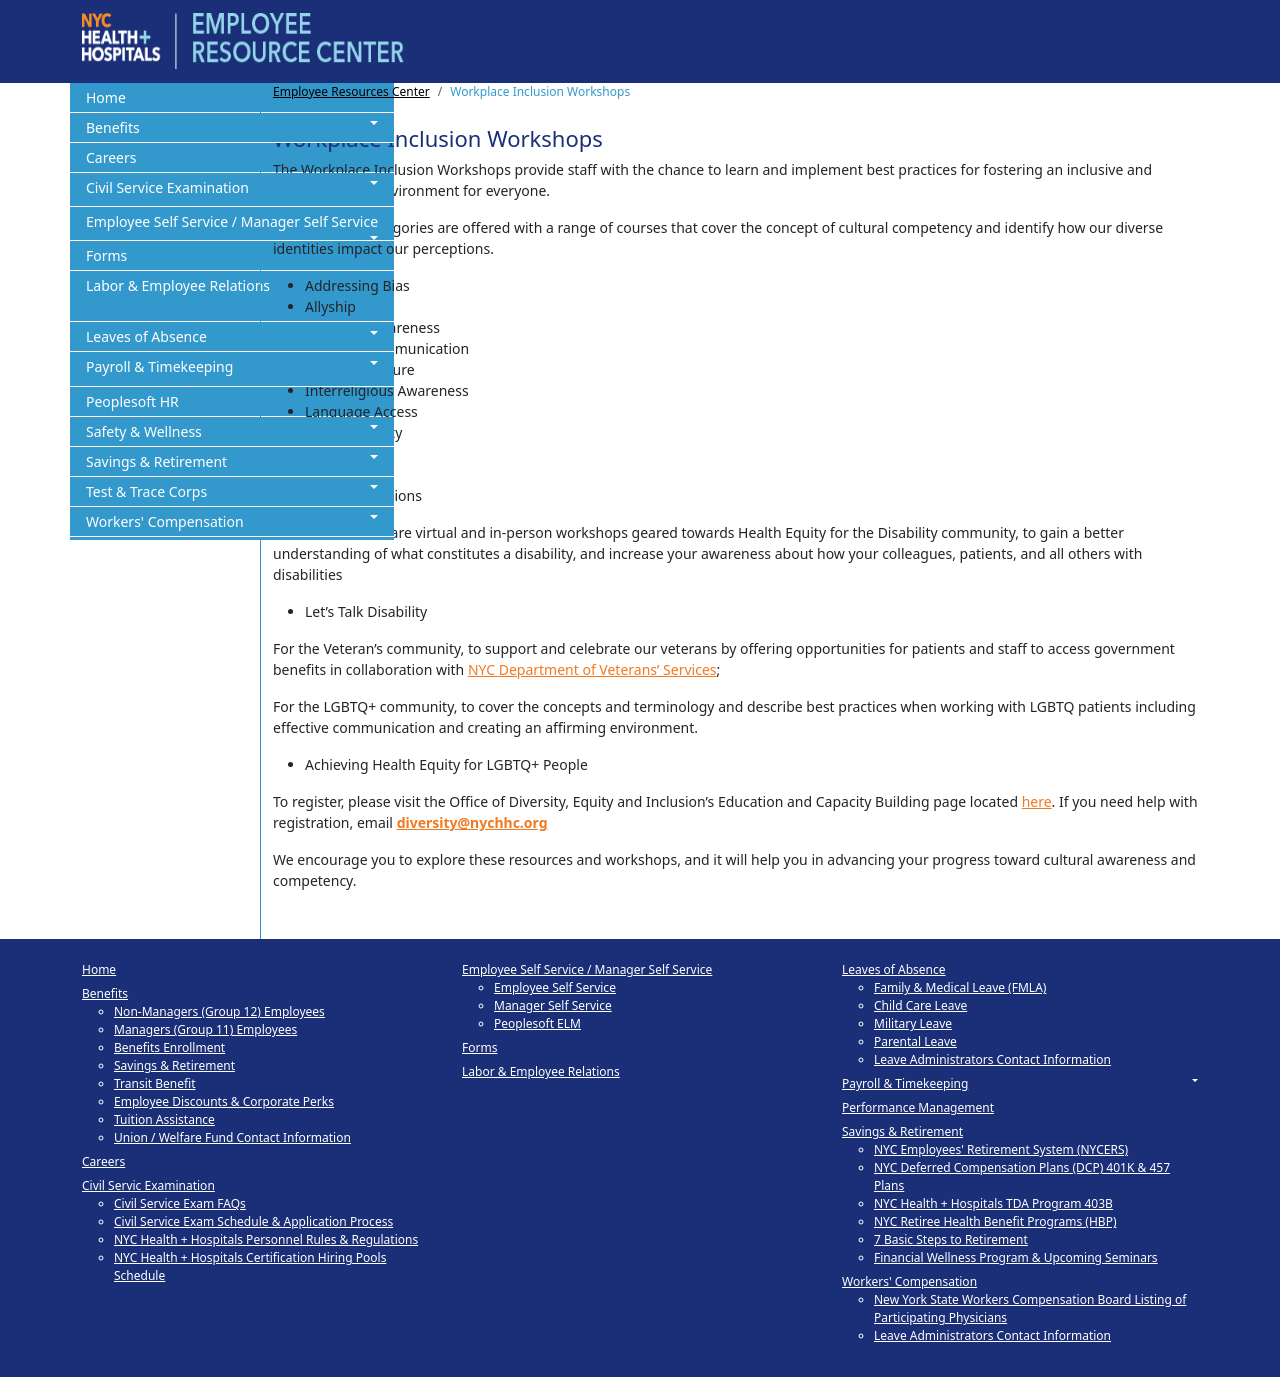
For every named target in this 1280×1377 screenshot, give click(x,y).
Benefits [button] (113, 127)
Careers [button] (111, 157)
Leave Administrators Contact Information (992, 1059)
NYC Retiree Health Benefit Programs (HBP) (995, 1221)
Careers (103, 1161)
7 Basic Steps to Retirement (951, 1239)
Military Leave (913, 1023)
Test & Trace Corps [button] (146, 491)
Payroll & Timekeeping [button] (159, 366)
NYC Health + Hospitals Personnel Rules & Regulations (266, 1239)
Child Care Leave (920, 1005)
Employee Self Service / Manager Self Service (587, 969)
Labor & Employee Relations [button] (178, 285)
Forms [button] (106, 255)
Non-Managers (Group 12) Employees (219, 1011)
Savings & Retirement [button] (156, 461)
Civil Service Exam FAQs (180, 1203)
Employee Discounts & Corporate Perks (224, 1101)
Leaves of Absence (894, 969)
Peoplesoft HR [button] (132, 401)
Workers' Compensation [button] (165, 521)
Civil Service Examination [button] (167, 187)
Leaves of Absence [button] (146, 336)
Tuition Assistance (164, 1119)
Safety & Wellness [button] (144, 431)
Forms (479, 1047)
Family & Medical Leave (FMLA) (960, 987)
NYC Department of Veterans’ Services (592, 669)
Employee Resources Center (351, 91)
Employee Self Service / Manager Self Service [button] (232, 221)
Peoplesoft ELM (537, 1023)
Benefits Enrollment (169, 1047)
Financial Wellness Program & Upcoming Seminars (1016, 1257)
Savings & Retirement (174, 1065)
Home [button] (106, 97)
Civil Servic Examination (148, 1185)
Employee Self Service (555, 987)
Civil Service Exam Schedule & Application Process (253, 1221)
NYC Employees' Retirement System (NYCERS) (1001, 1149)
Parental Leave (915, 1041)
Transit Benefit (155, 1083)
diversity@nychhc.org (472, 822)
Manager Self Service (553, 1005)
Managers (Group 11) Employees (205, 1029)
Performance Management (918, 1107)
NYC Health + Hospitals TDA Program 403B (993, 1203)
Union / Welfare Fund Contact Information (232, 1137)
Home (99, 969)
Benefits (105, 993)
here (1037, 801)
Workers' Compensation (909, 1281)
